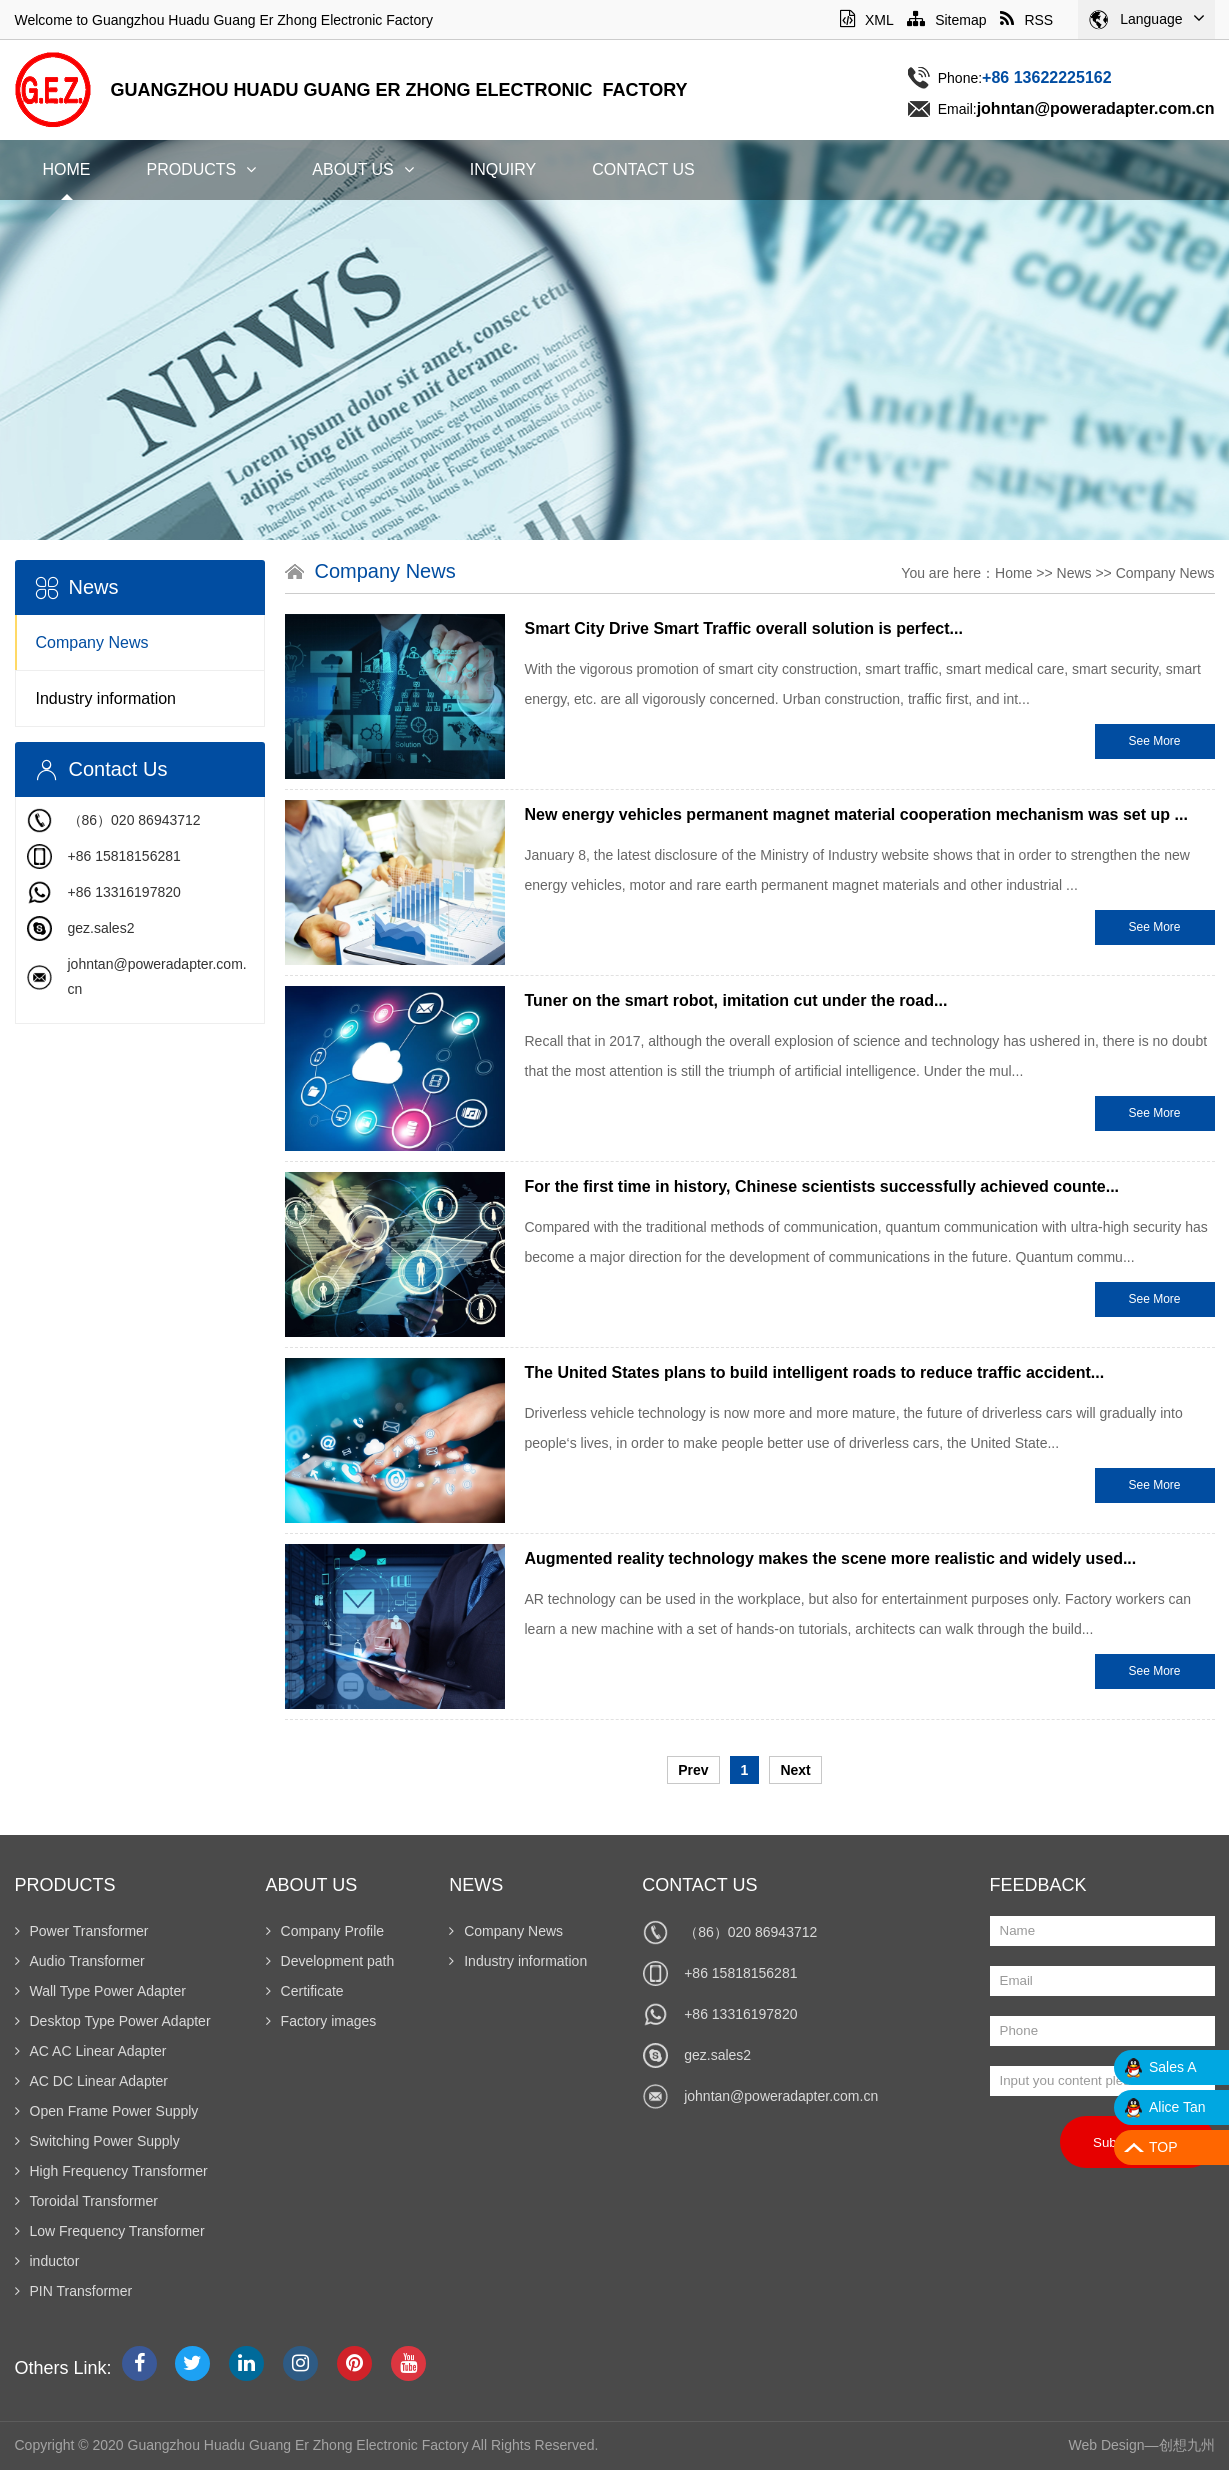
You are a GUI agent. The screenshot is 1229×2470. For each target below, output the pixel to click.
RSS (1026, 20)
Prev (693, 1770)
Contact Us (643, 169)
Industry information (106, 698)
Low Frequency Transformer (110, 2231)
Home (67, 169)
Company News (92, 642)
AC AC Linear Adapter (91, 2051)
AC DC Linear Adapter (92, 2081)
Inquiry (503, 169)
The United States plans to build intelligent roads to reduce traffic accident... (815, 1372)
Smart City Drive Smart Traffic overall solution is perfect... (744, 628)
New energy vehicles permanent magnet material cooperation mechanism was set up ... (856, 814)
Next (795, 1770)
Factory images (321, 2021)
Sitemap (946, 20)
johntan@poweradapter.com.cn (781, 2096)
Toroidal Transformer (86, 2201)
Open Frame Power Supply (107, 2111)
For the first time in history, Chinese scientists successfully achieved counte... (822, 1186)
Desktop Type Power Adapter (113, 2021)
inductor (47, 2261)
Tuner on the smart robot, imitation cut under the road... (736, 1000)
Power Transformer (82, 1931)
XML (866, 20)
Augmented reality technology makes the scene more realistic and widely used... (831, 1558)
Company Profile (325, 1931)
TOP (1163, 2147)
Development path (330, 1961)
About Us (363, 169)
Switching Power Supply (97, 2141)
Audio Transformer (80, 1961)
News (1074, 573)
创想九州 (1187, 2445)
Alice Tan (1177, 2107)
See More (1154, 741)
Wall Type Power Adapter (100, 1991)
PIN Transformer (74, 2291)
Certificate (305, 1991)
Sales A (1172, 2067)
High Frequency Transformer (111, 2171)
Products (202, 169)
